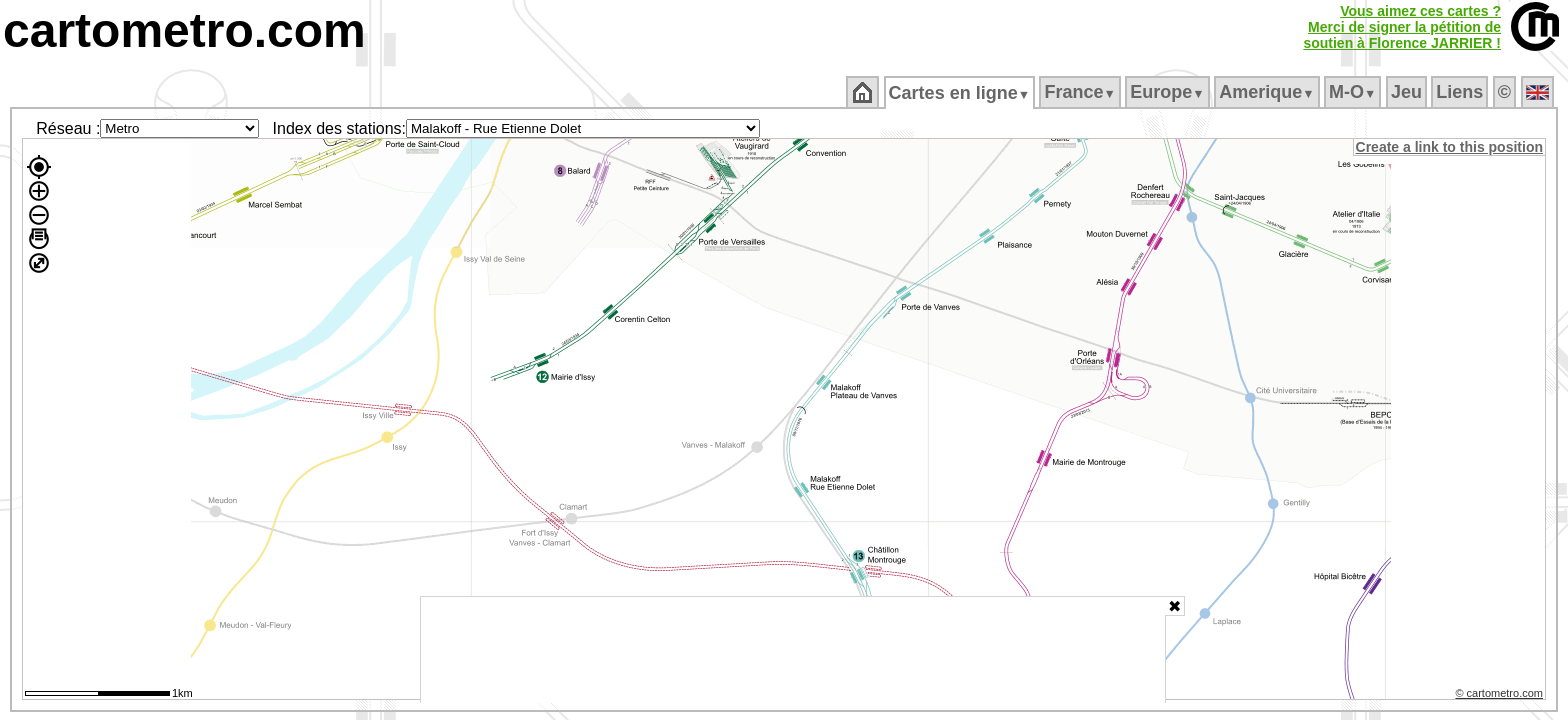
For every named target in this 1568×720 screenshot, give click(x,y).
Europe (1169, 92)
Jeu (1407, 92)
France (1081, 92)
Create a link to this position (1450, 147)
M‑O (1354, 92)
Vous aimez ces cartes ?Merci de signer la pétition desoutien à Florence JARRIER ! (1402, 27)
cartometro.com (184, 30)
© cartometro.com (1501, 696)
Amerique (1268, 92)
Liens (1461, 92)
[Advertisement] (793, 650)
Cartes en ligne (960, 93)
